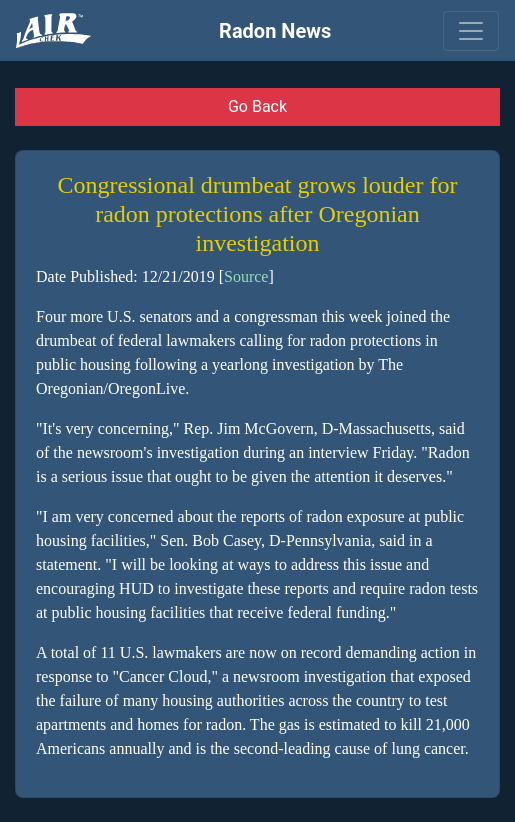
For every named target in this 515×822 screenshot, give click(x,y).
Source (246, 276)
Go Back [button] (257, 106)
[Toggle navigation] (471, 31)
